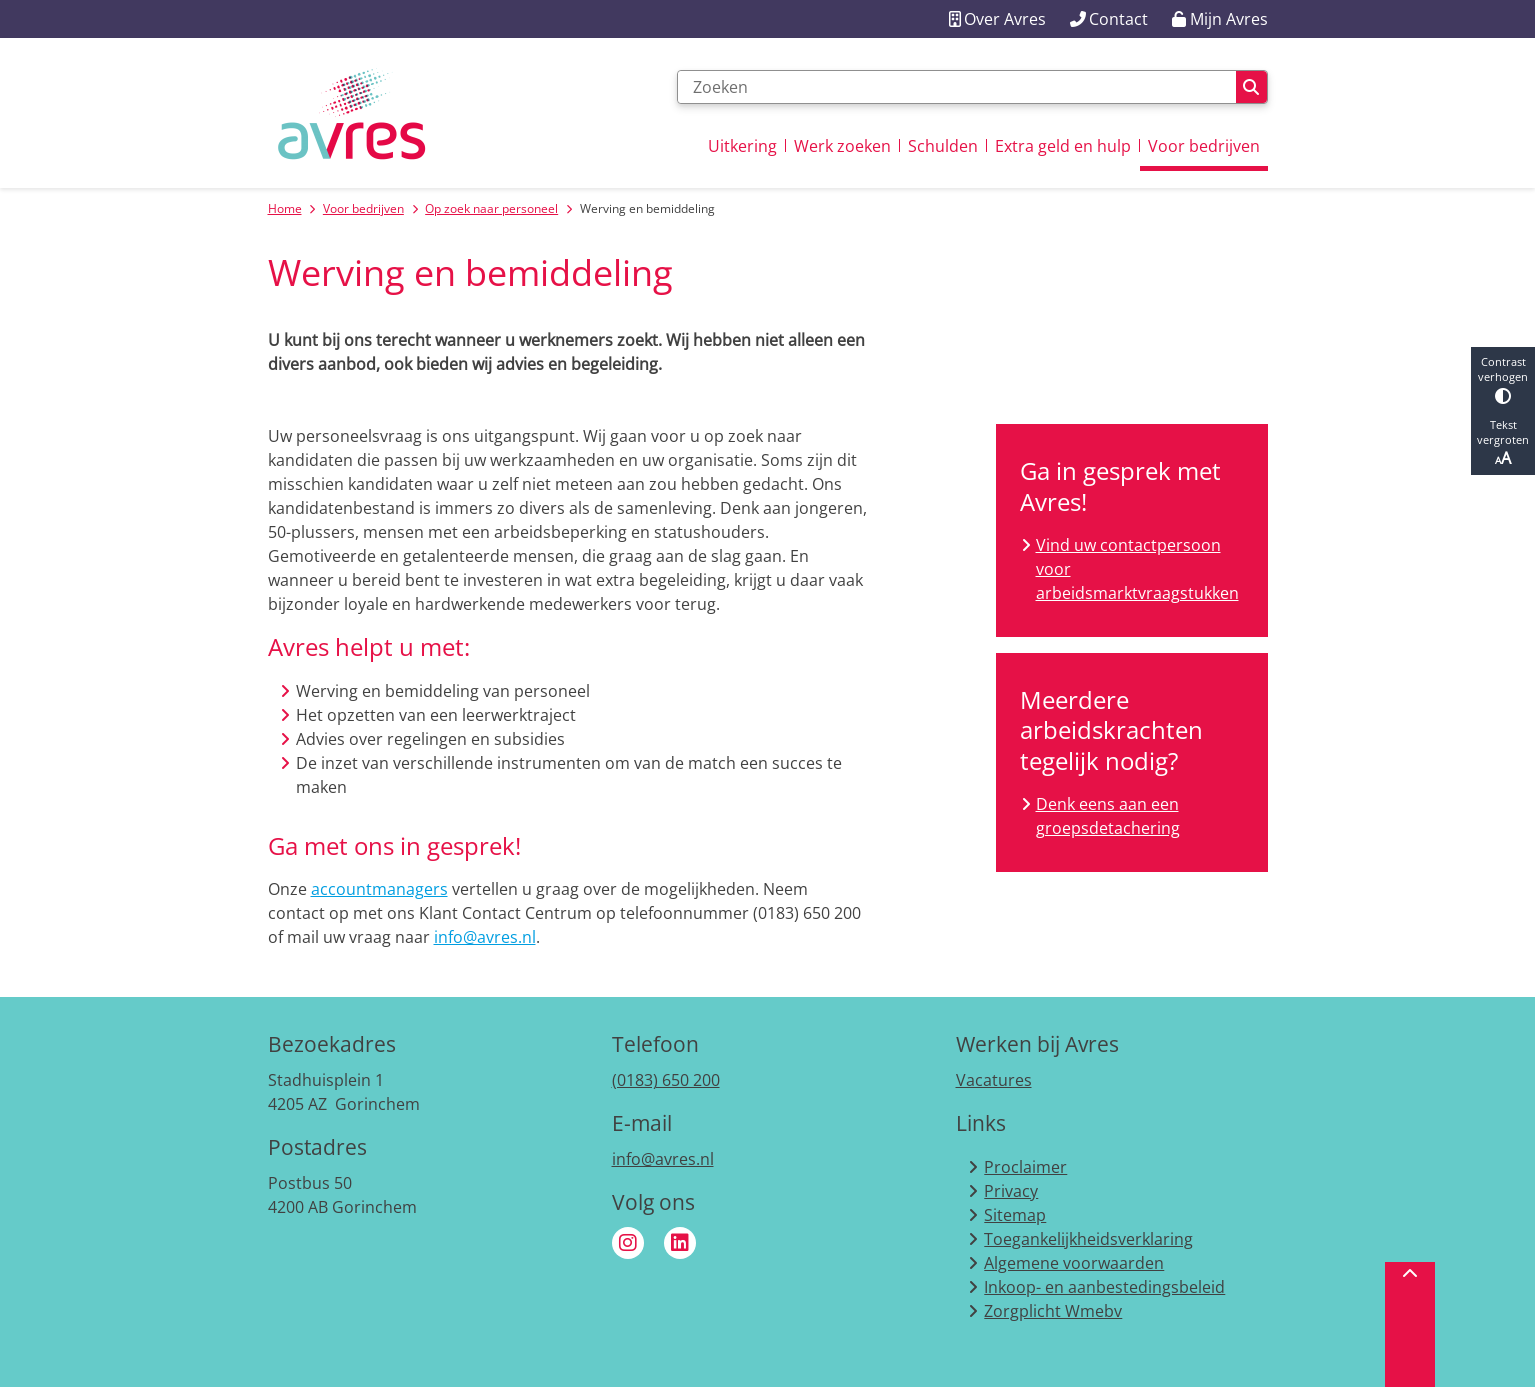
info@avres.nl (485, 937)
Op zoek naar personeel (491, 208)
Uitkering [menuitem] (742, 146)
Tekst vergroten (1503, 443)
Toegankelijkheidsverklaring (1088, 1239)
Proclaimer (1025, 1167)
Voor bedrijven (363, 208)
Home (285, 208)
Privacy (1011, 1191)
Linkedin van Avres (680, 1243)
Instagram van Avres (628, 1243)
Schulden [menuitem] (943, 146)
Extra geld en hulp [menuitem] (1063, 146)
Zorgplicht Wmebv (1053, 1311)
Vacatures (994, 1080)
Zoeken (1251, 87)
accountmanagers (379, 889)
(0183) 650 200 (666, 1080)
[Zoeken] (957, 87)
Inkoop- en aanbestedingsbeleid (1104, 1287)
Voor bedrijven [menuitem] (1204, 146)
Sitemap (1015, 1215)
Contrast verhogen (1503, 379)
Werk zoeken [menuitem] (842, 146)
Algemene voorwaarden (1074, 1263)
